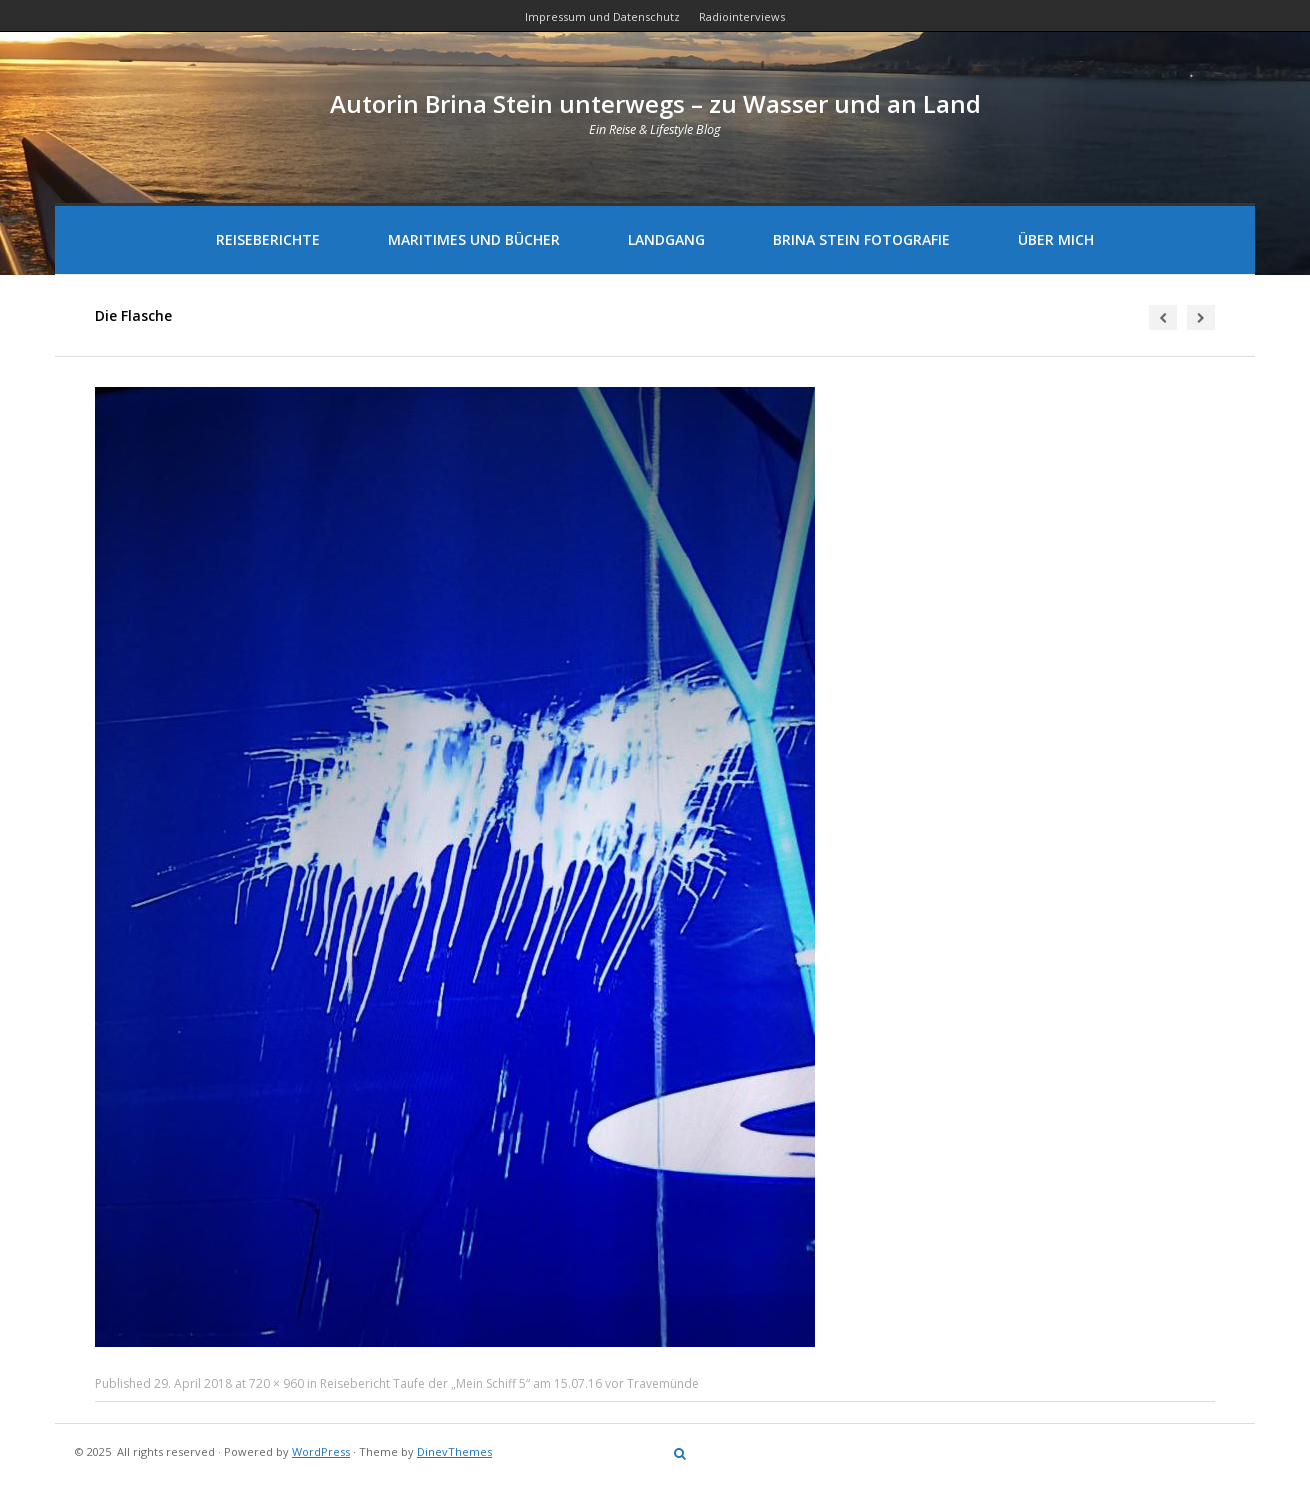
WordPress (321, 1451)
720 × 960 (276, 1383)
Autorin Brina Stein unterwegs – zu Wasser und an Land (655, 103)
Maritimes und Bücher (474, 239)
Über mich (1056, 239)
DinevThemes (454, 1451)
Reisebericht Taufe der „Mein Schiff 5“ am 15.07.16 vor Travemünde (509, 1383)
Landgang (666, 239)
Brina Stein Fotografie (861, 239)
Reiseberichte (268, 239)
